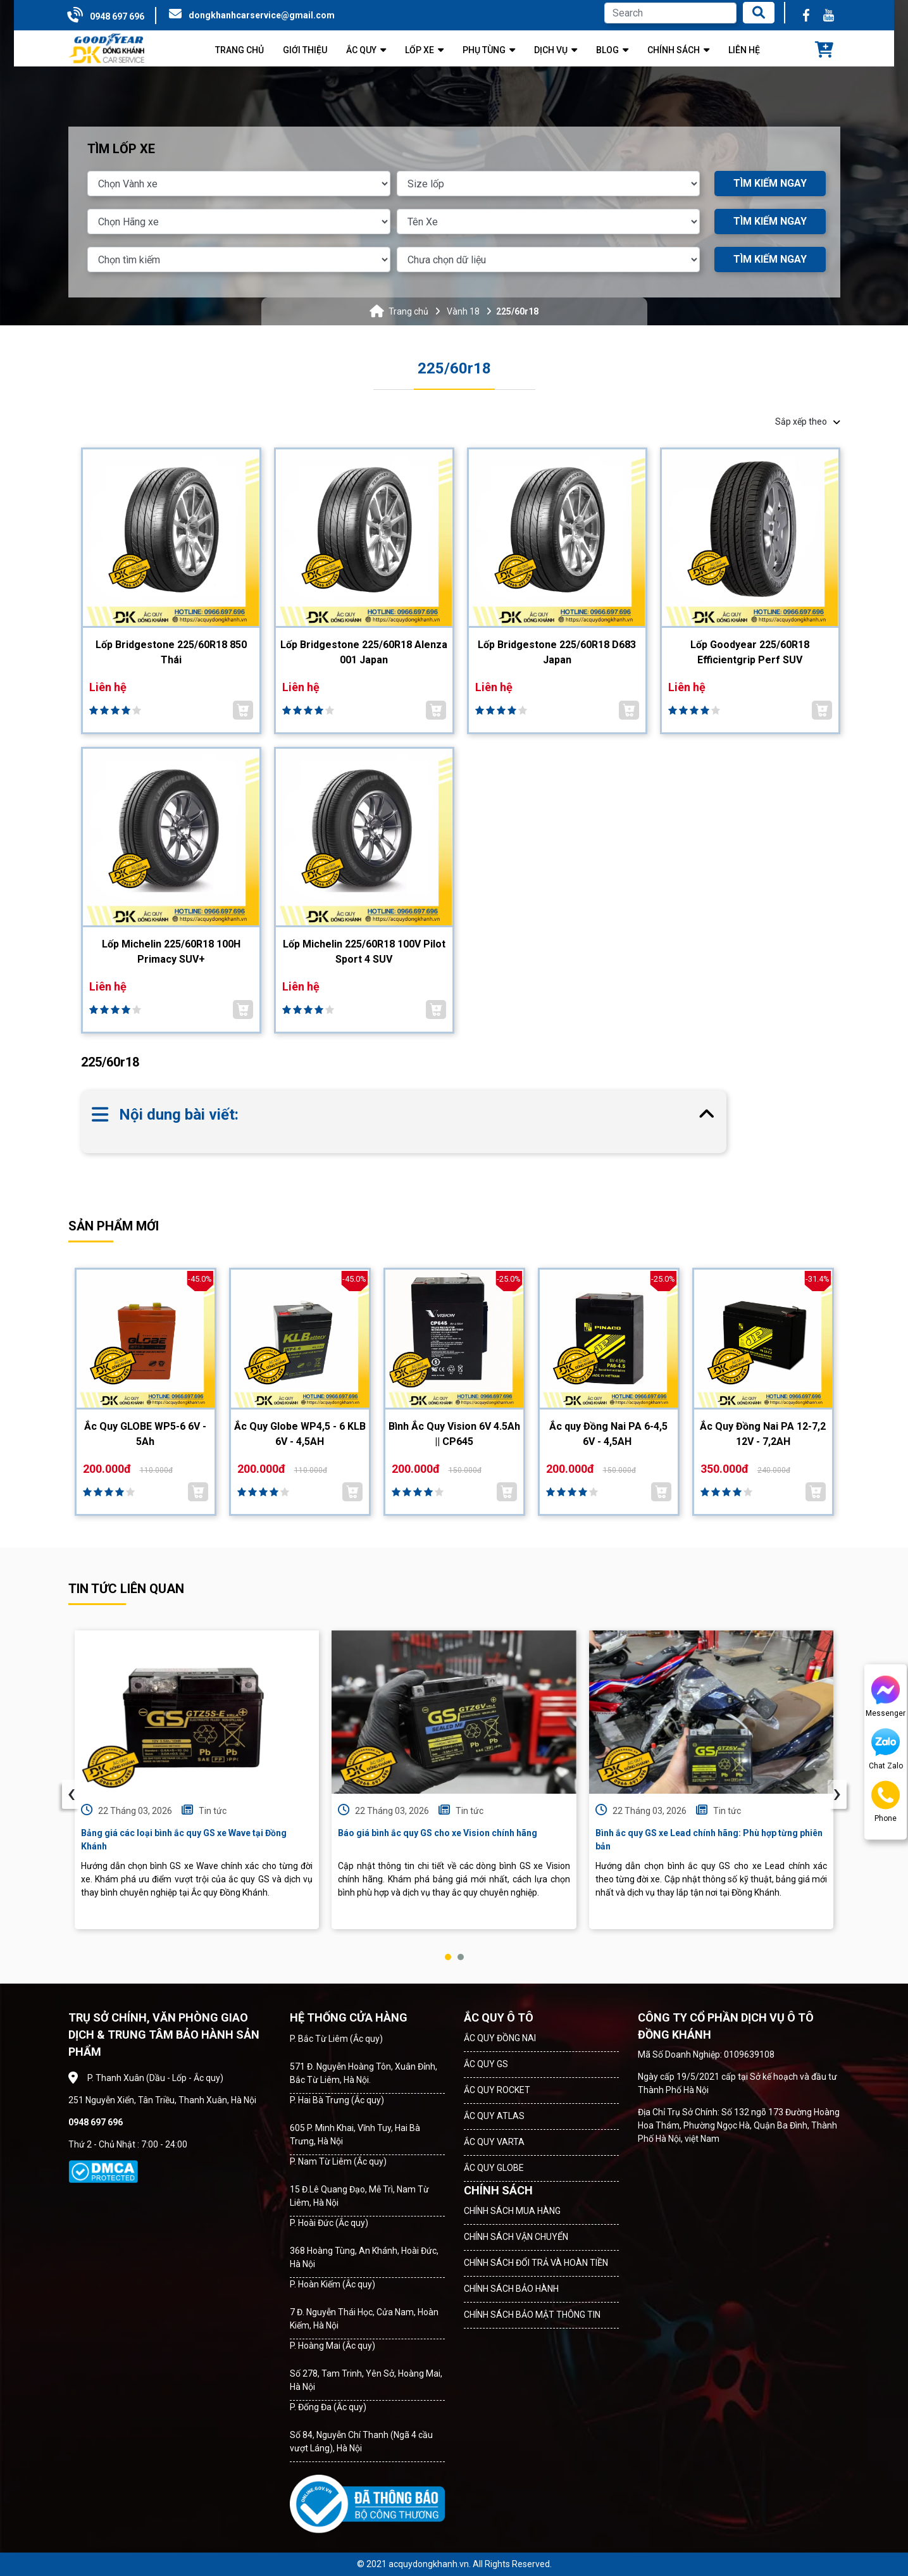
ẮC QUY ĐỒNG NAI (500, 2038)
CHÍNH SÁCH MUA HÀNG (512, 2211)
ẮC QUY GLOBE (494, 2168)
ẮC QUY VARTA (494, 2142)
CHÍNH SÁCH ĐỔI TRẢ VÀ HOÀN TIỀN (536, 2263)
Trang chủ (408, 311)
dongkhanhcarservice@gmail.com (262, 15)
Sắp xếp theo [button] (807, 421)
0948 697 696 (117, 16)
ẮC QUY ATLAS (494, 2116)
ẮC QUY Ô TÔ (498, 2017)
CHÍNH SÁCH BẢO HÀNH (511, 2289)
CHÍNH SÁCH (498, 2190)
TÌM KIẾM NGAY (770, 183)
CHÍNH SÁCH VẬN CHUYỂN (516, 2237)
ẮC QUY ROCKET (497, 2090)
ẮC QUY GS (486, 2064)
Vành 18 (463, 311)
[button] (448, 1957)
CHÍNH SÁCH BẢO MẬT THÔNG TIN (532, 2315)
